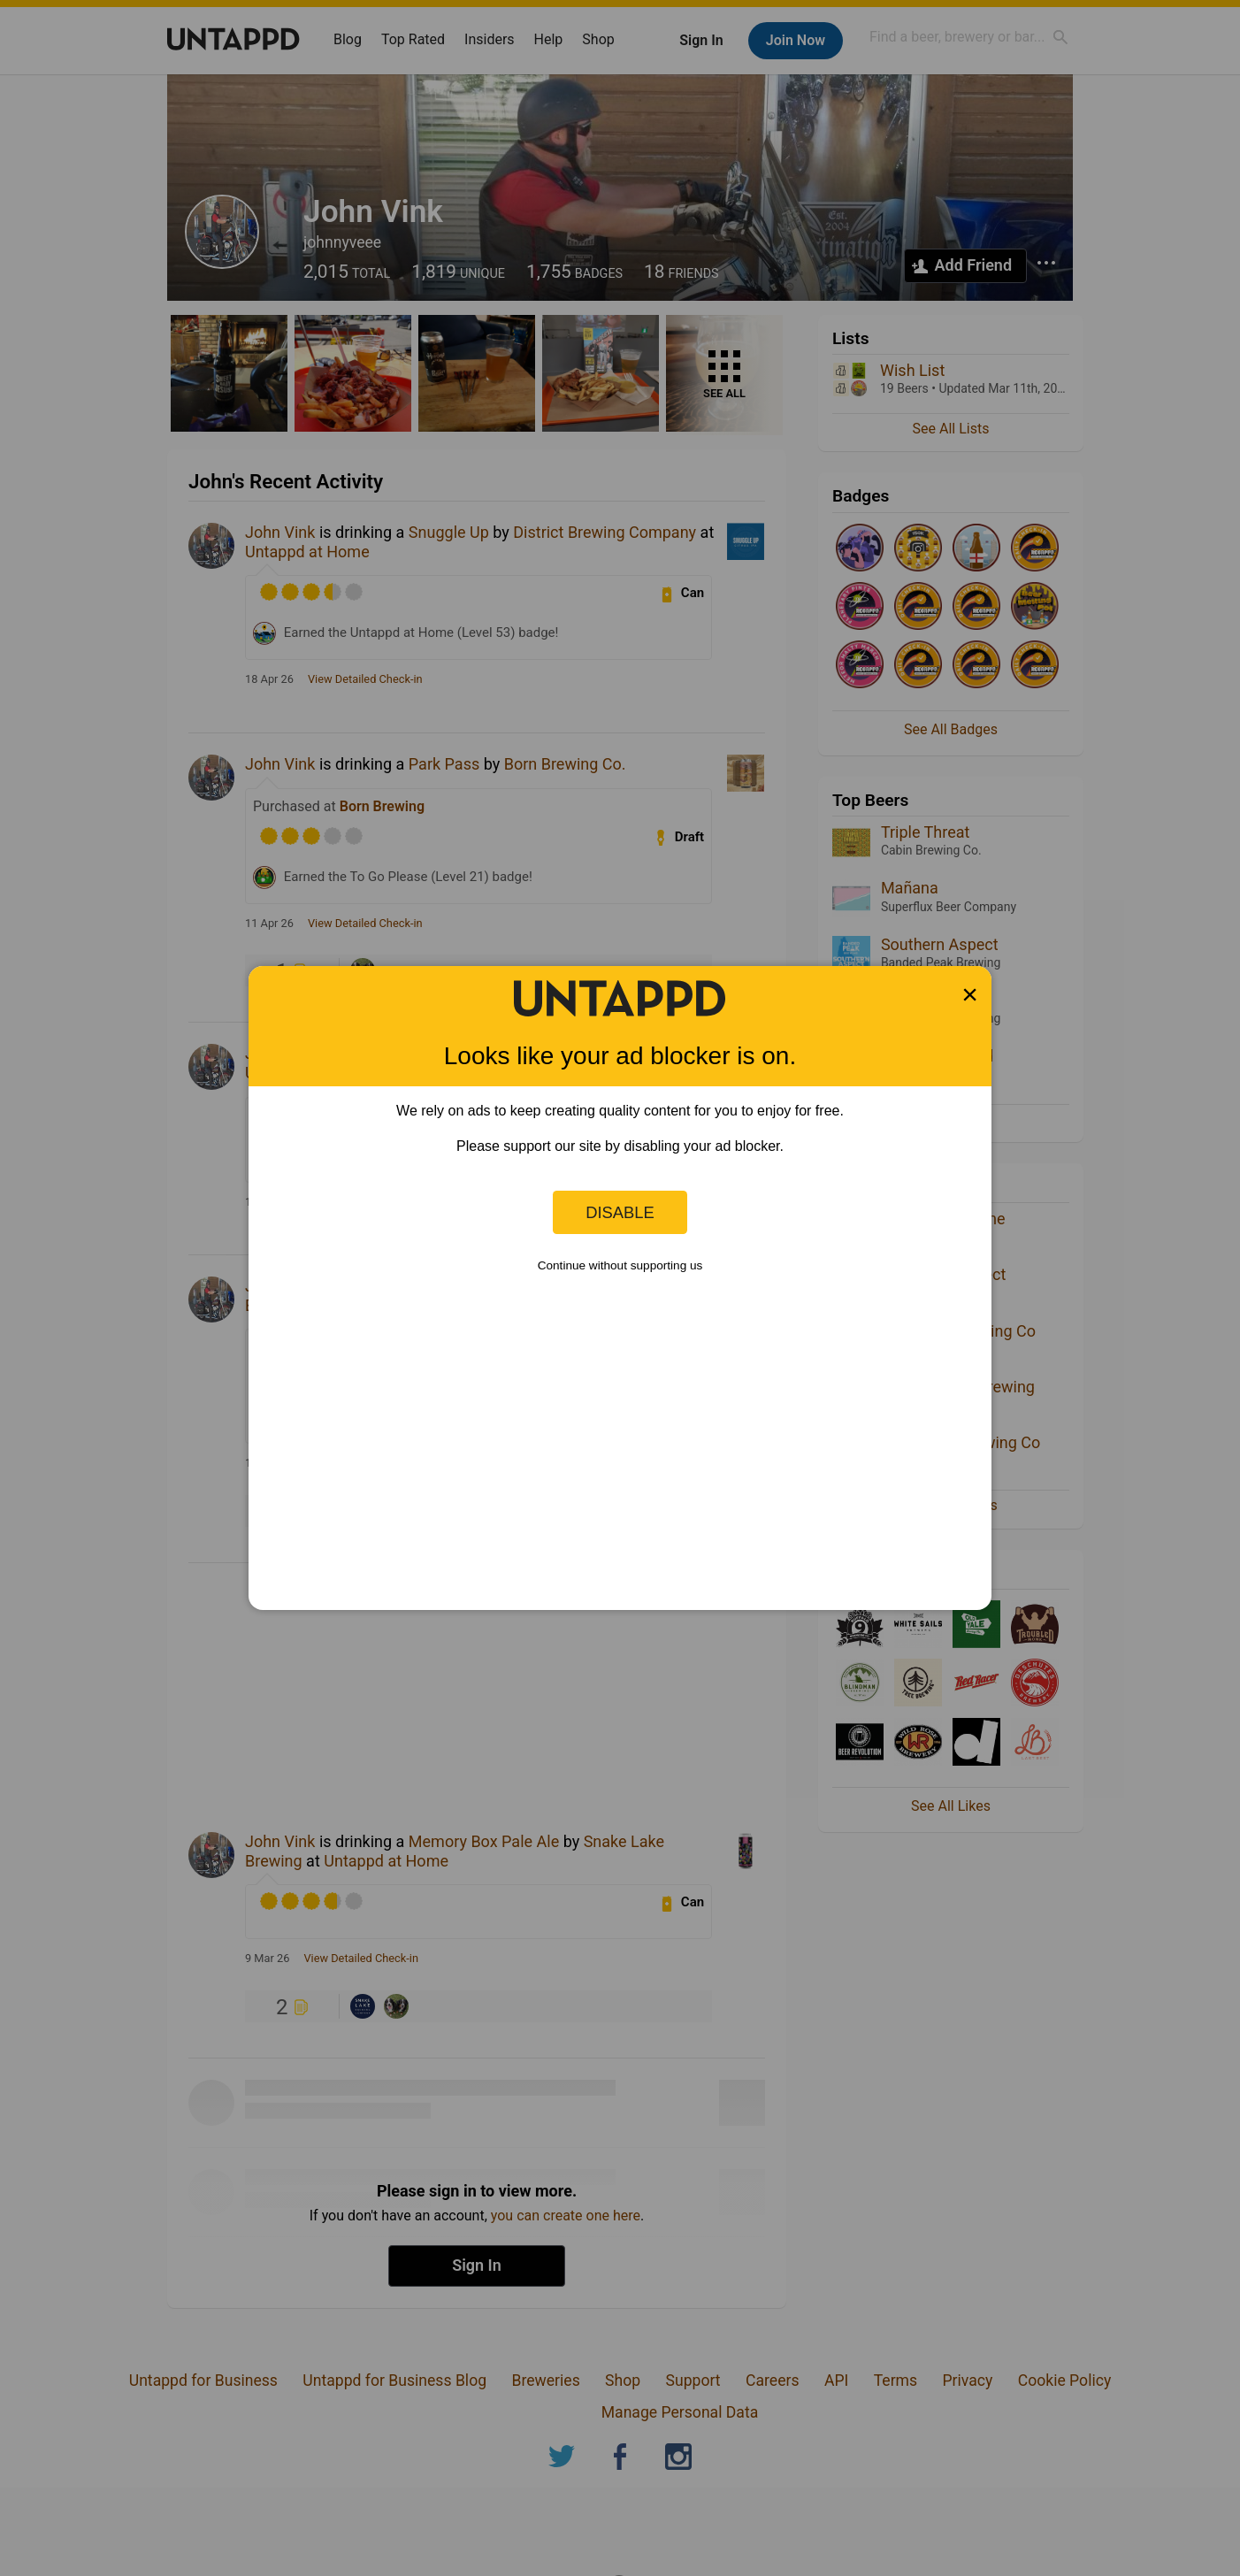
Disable (620, 1212)
